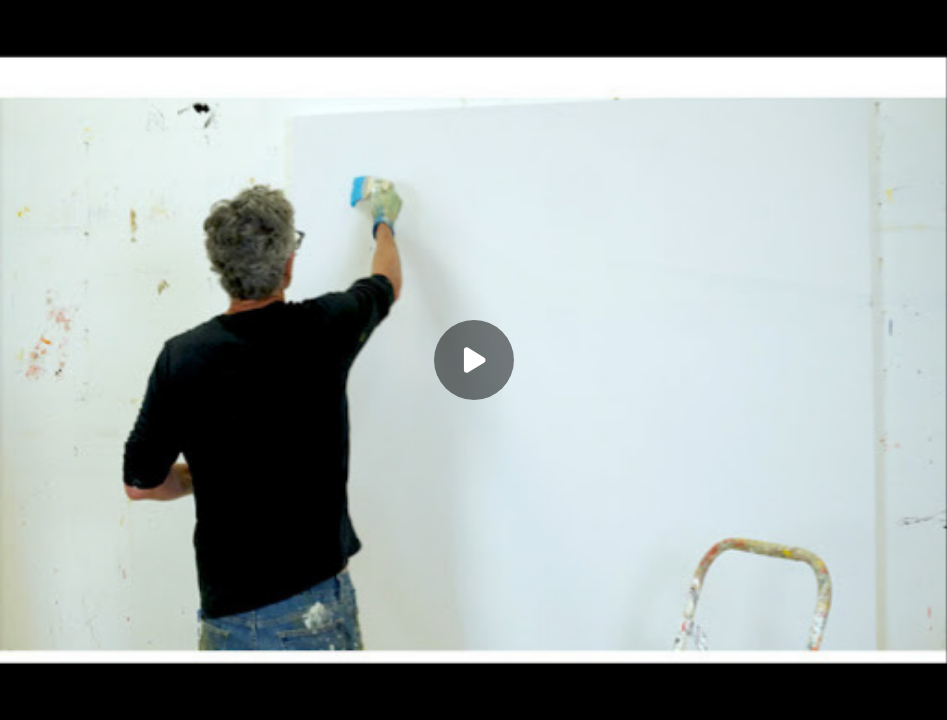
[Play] (474, 360)
